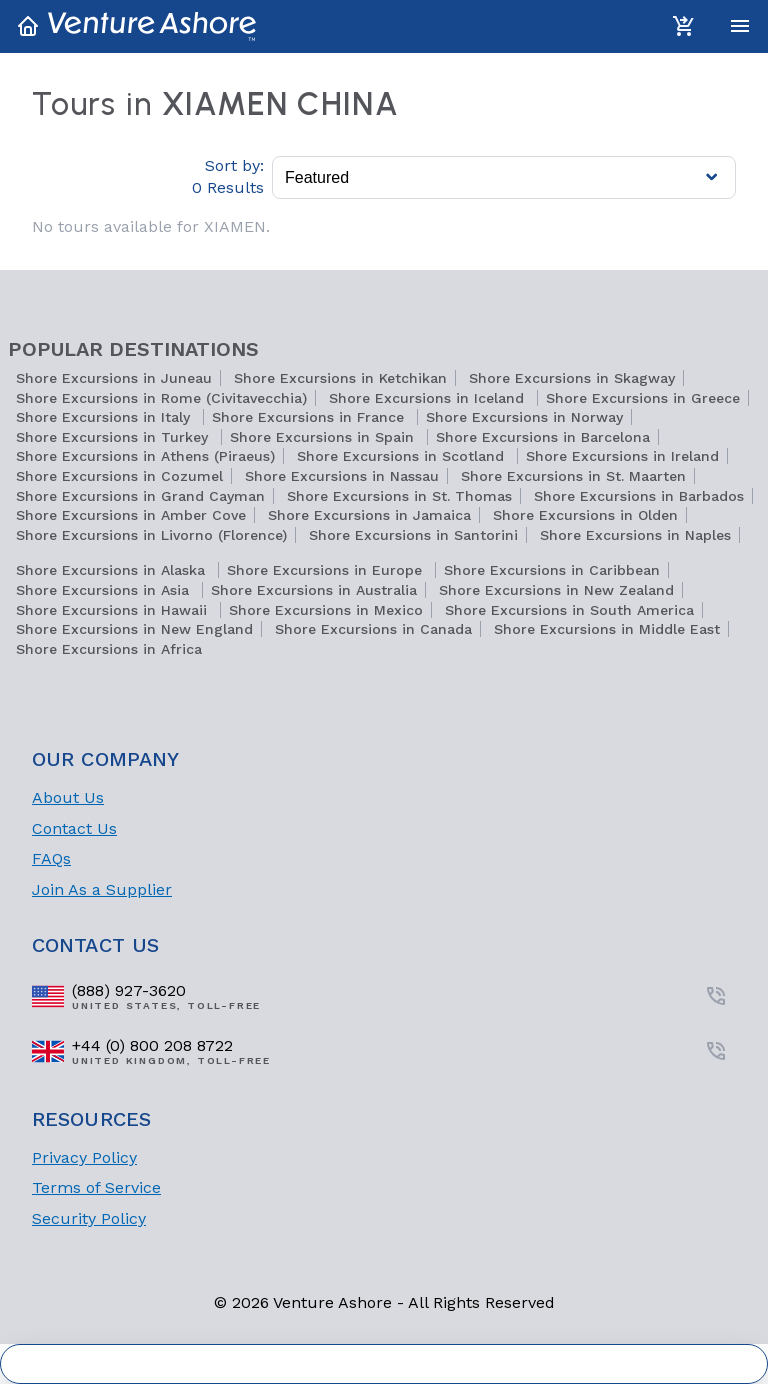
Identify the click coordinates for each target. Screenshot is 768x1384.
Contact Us (74, 828)
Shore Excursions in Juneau (114, 378)
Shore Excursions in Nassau (342, 476)
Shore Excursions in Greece (643, 398)
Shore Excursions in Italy (105, 417)
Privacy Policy (84, 1157)
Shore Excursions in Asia (105, 590)
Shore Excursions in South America (569, 610)
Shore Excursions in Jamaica (369, 515)
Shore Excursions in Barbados (639, 496)
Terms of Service (96, 1187)
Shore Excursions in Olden (585, 515)
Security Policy (89, 1218)
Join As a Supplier (102, 889)
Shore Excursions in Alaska (113, 570)
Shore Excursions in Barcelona (543, 437)
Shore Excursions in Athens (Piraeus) (145, 456)
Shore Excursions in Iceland (429, 398)
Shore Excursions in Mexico (326, 610)
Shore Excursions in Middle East (607, 629)
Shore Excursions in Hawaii (114, 610)
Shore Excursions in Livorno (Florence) (151, 535)
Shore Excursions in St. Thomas (399, 496)
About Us (68, 797)
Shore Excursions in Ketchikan (340, 378)
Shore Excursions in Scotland (403, 456)
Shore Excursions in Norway (524, 417)
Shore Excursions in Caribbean (552, 570)
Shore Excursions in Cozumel (119, 476)
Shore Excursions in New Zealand (556, 590)
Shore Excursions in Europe (327, 570)
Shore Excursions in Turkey (114, 437)
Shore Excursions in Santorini (413, 535)
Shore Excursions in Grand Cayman (140, 496)
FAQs (51, 858)
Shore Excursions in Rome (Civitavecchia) (161, 398)
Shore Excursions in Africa (109, 649)
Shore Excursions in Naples (635, 535)
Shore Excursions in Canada (373, 629)
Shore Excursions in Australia (314, 590)
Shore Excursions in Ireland (622, 456)
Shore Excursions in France (310, 417)
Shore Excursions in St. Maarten (573, 476)
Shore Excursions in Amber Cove (131, 515)
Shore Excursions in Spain (324, 437)
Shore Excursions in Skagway (572, 378)
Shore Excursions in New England (134, 629)
